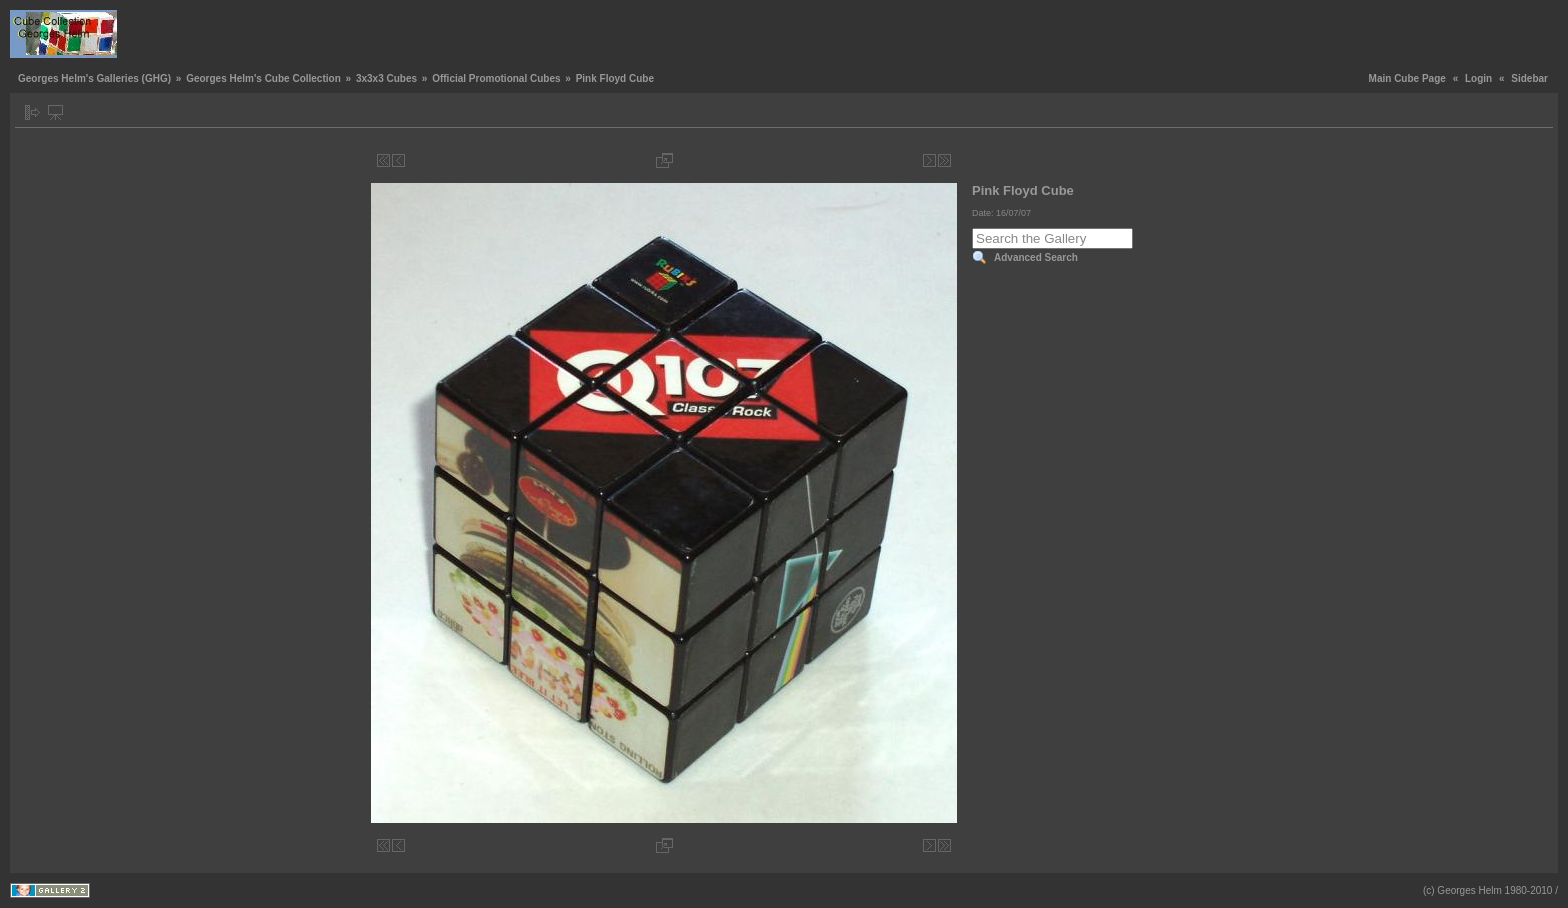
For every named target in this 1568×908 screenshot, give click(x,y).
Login (1478, 78)
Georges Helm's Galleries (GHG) (94, 78)
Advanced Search (1036, 257)
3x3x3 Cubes (386, 78)
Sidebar (1529, 78)
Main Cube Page (1407, 78)
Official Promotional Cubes (496, 78)
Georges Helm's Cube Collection (263, 78)
